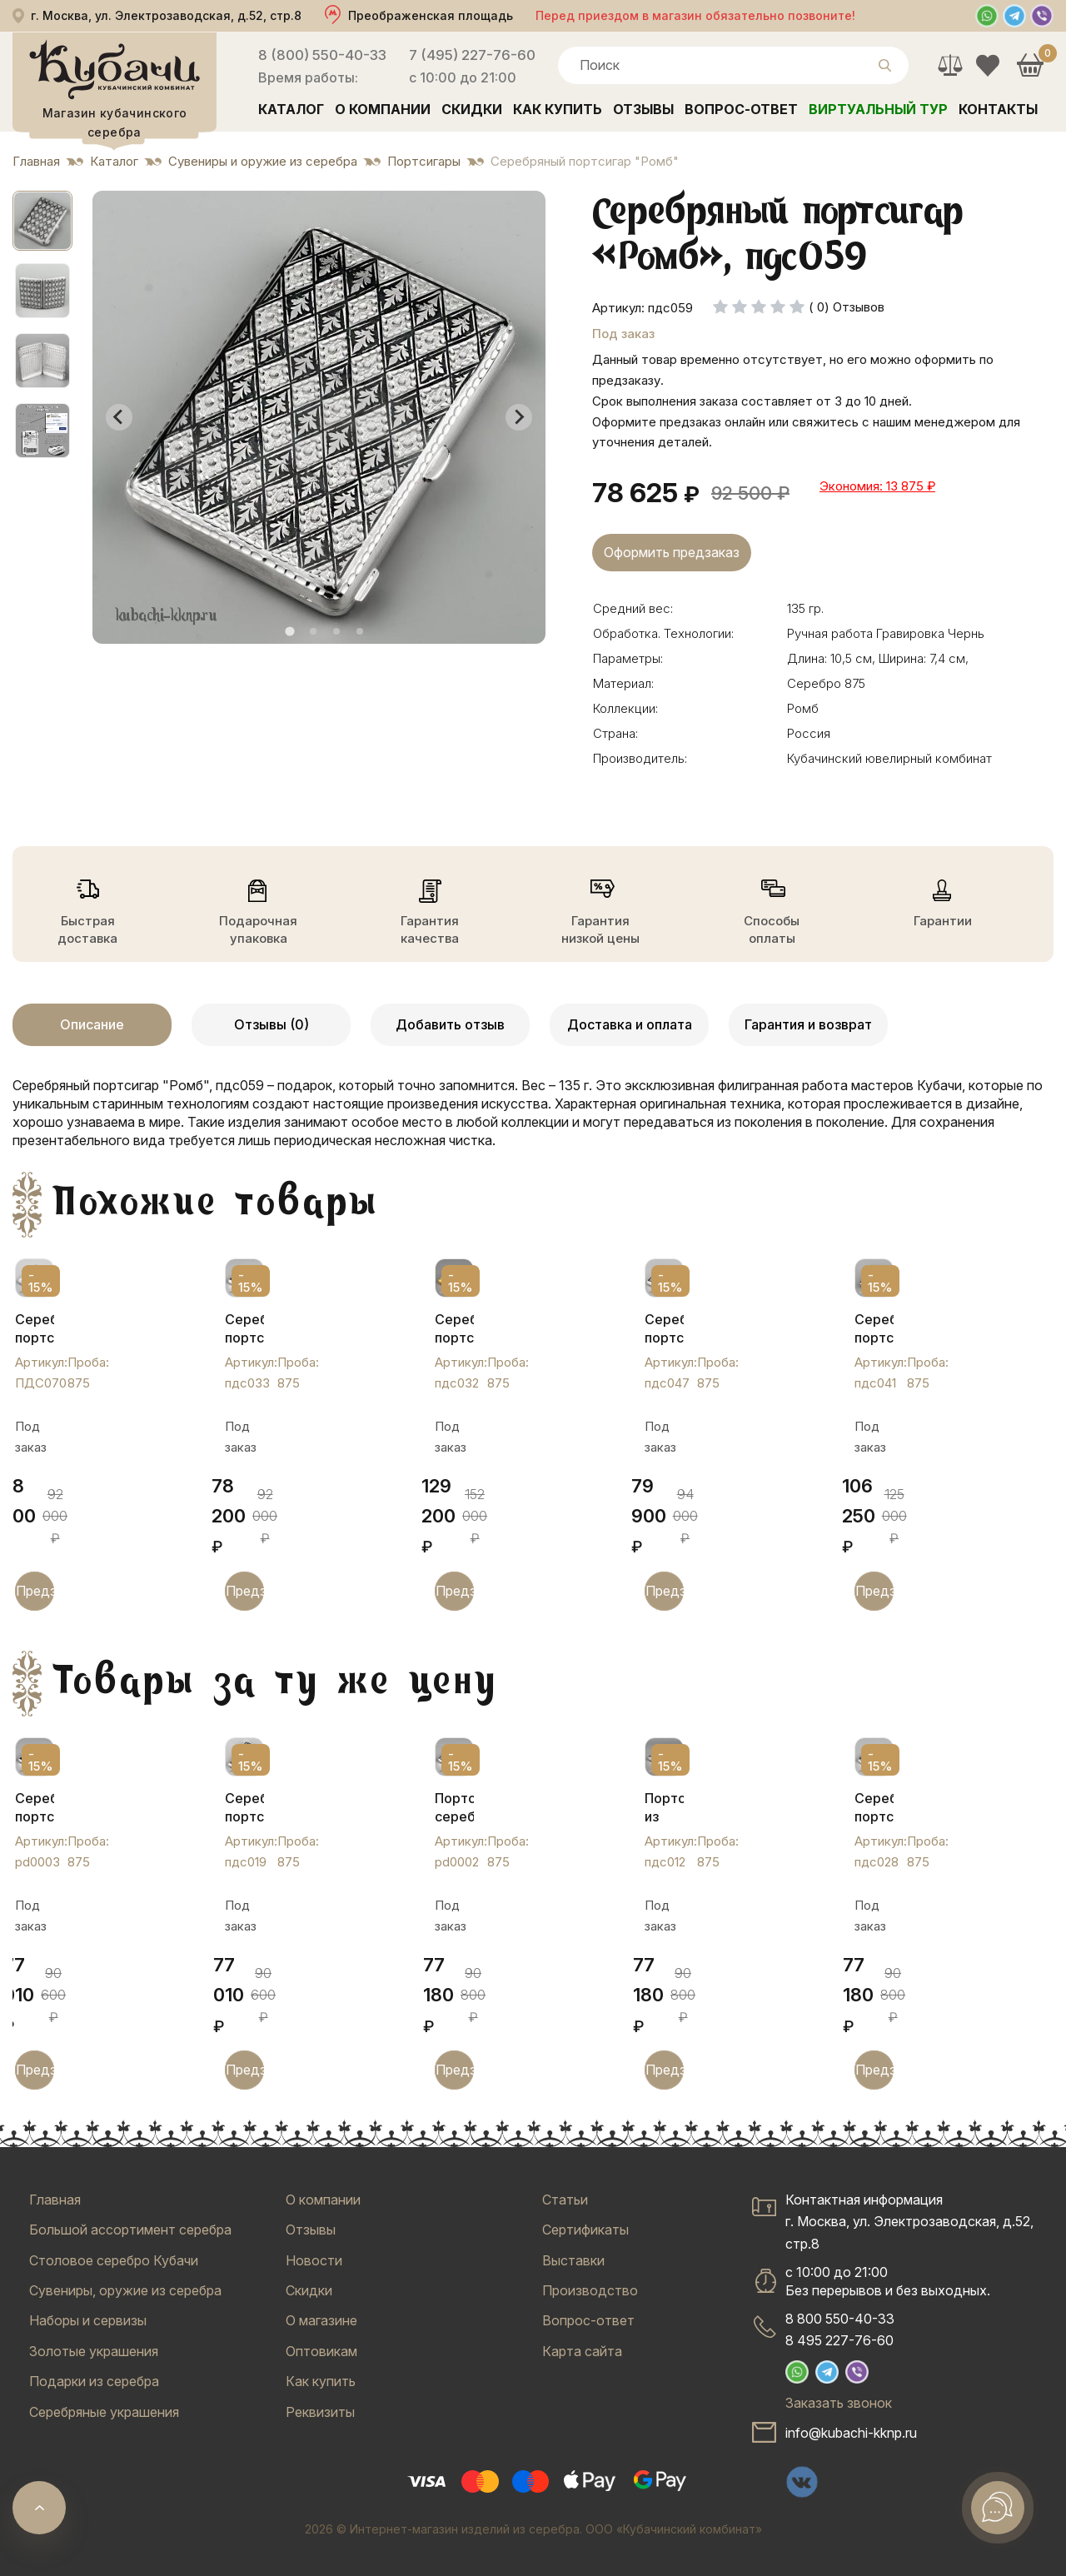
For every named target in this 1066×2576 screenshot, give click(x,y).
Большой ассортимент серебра (130, 2229)
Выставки (573, 2260)
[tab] (289, 630)
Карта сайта (582, 2351)
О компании (383, 109)
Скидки (471, 109)
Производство (590, 2290)
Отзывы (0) (271, 1024)
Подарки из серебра (94, 2381)
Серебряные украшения (104, 2412)
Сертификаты (585, 2229)
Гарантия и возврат (808, 1024)
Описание (92, 1024)
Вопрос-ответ (741, 109)
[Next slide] (519, 417)
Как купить (557, 109)
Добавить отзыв (450, 1024)
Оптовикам (321, 2351)
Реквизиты (320, 2412)
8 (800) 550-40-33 (322, 55)
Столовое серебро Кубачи (113, 2260)
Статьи (565, 2199)
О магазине (321, 2320)
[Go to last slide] (119, 417)
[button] (42, 221)
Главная (55, 2199)
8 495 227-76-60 (839, 2340)
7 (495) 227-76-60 (472, 55)
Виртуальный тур (878, 109)
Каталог (291, 109)
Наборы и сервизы (88, 2320)
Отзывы (643, 109)
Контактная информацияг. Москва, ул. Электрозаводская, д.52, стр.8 (909, 2221)
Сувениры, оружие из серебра (125, 2290)
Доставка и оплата (629, 1024)
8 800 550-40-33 (839, 2318)
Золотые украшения (93, 2351)
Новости (314, 2260)
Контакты (998, 109)
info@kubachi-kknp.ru (851, 2432)
